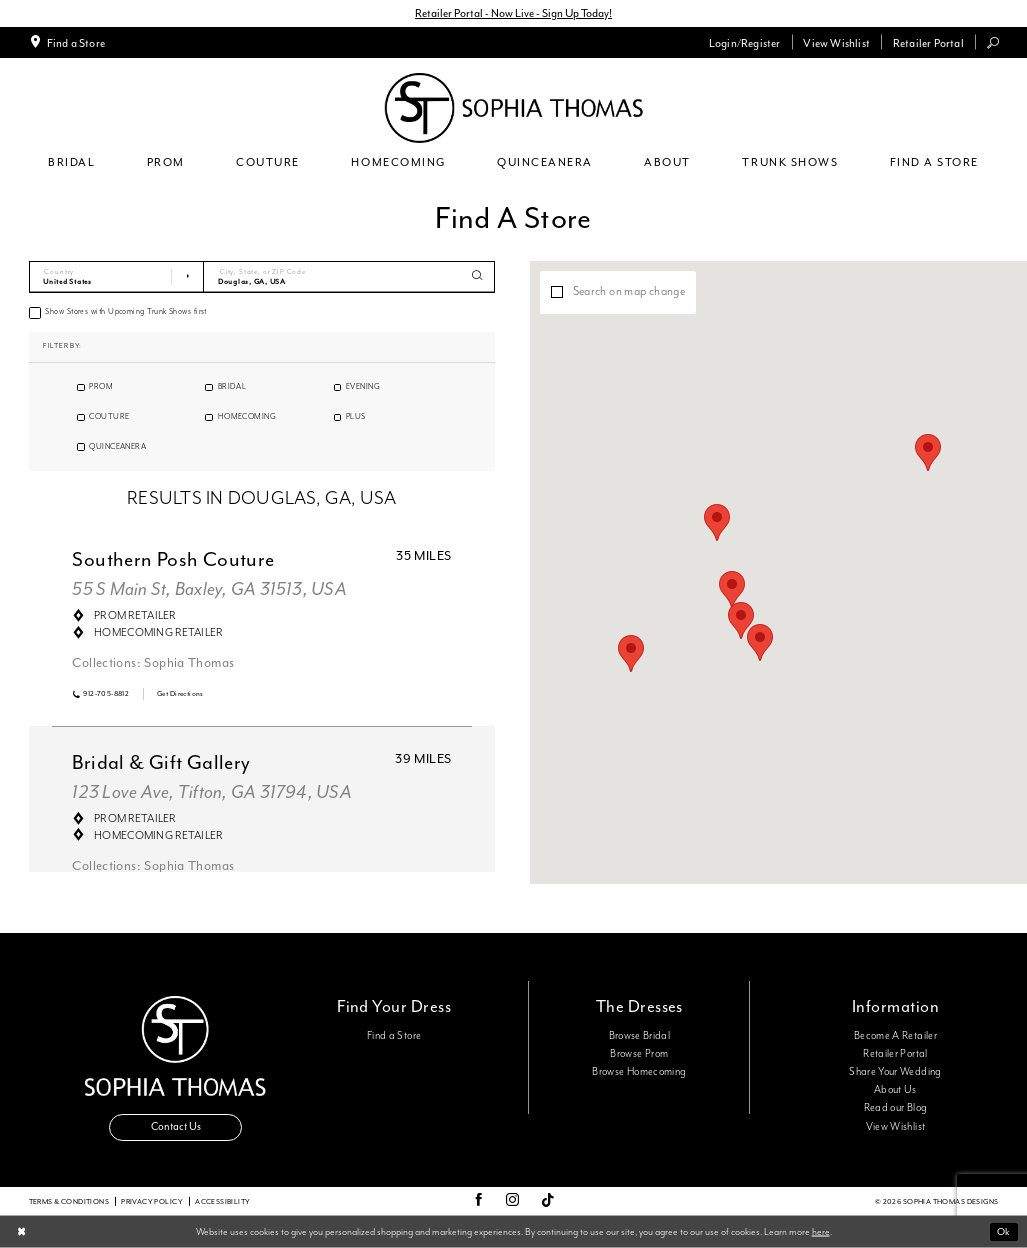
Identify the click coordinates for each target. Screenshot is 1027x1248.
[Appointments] (66, 42)
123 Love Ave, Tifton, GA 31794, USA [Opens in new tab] (212, 792)
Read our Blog (896, 1108)
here (821, 1231)
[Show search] (992, 42)
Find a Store (394, 1036)
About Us (895, 1090)
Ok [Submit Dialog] (1003, 1231)
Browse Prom (639, 1054)
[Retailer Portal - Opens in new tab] (928, 42)
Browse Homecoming (639, 1072)
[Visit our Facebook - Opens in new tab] (478, 1201)
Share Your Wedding (895, 1072)
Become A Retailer (895, 1036)
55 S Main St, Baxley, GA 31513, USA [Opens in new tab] (209, 589)
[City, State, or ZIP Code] (349, 277)
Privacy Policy (152, 1201)
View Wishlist (896, 1127)
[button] (744, 42)
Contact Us (176, 1126)
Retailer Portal (895, 1054)
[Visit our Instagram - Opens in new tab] (512, 1201)
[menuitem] (66, 42)
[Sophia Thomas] (513, 108)
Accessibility (222, 1201)
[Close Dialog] (21, 1232)
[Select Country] (117, 277)
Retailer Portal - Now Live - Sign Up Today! (513, 13)
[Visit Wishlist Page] (836, 42)
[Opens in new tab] (180, 693)
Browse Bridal (640, 1036)
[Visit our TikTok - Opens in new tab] (548, 1201)
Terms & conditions (69, 1201)
